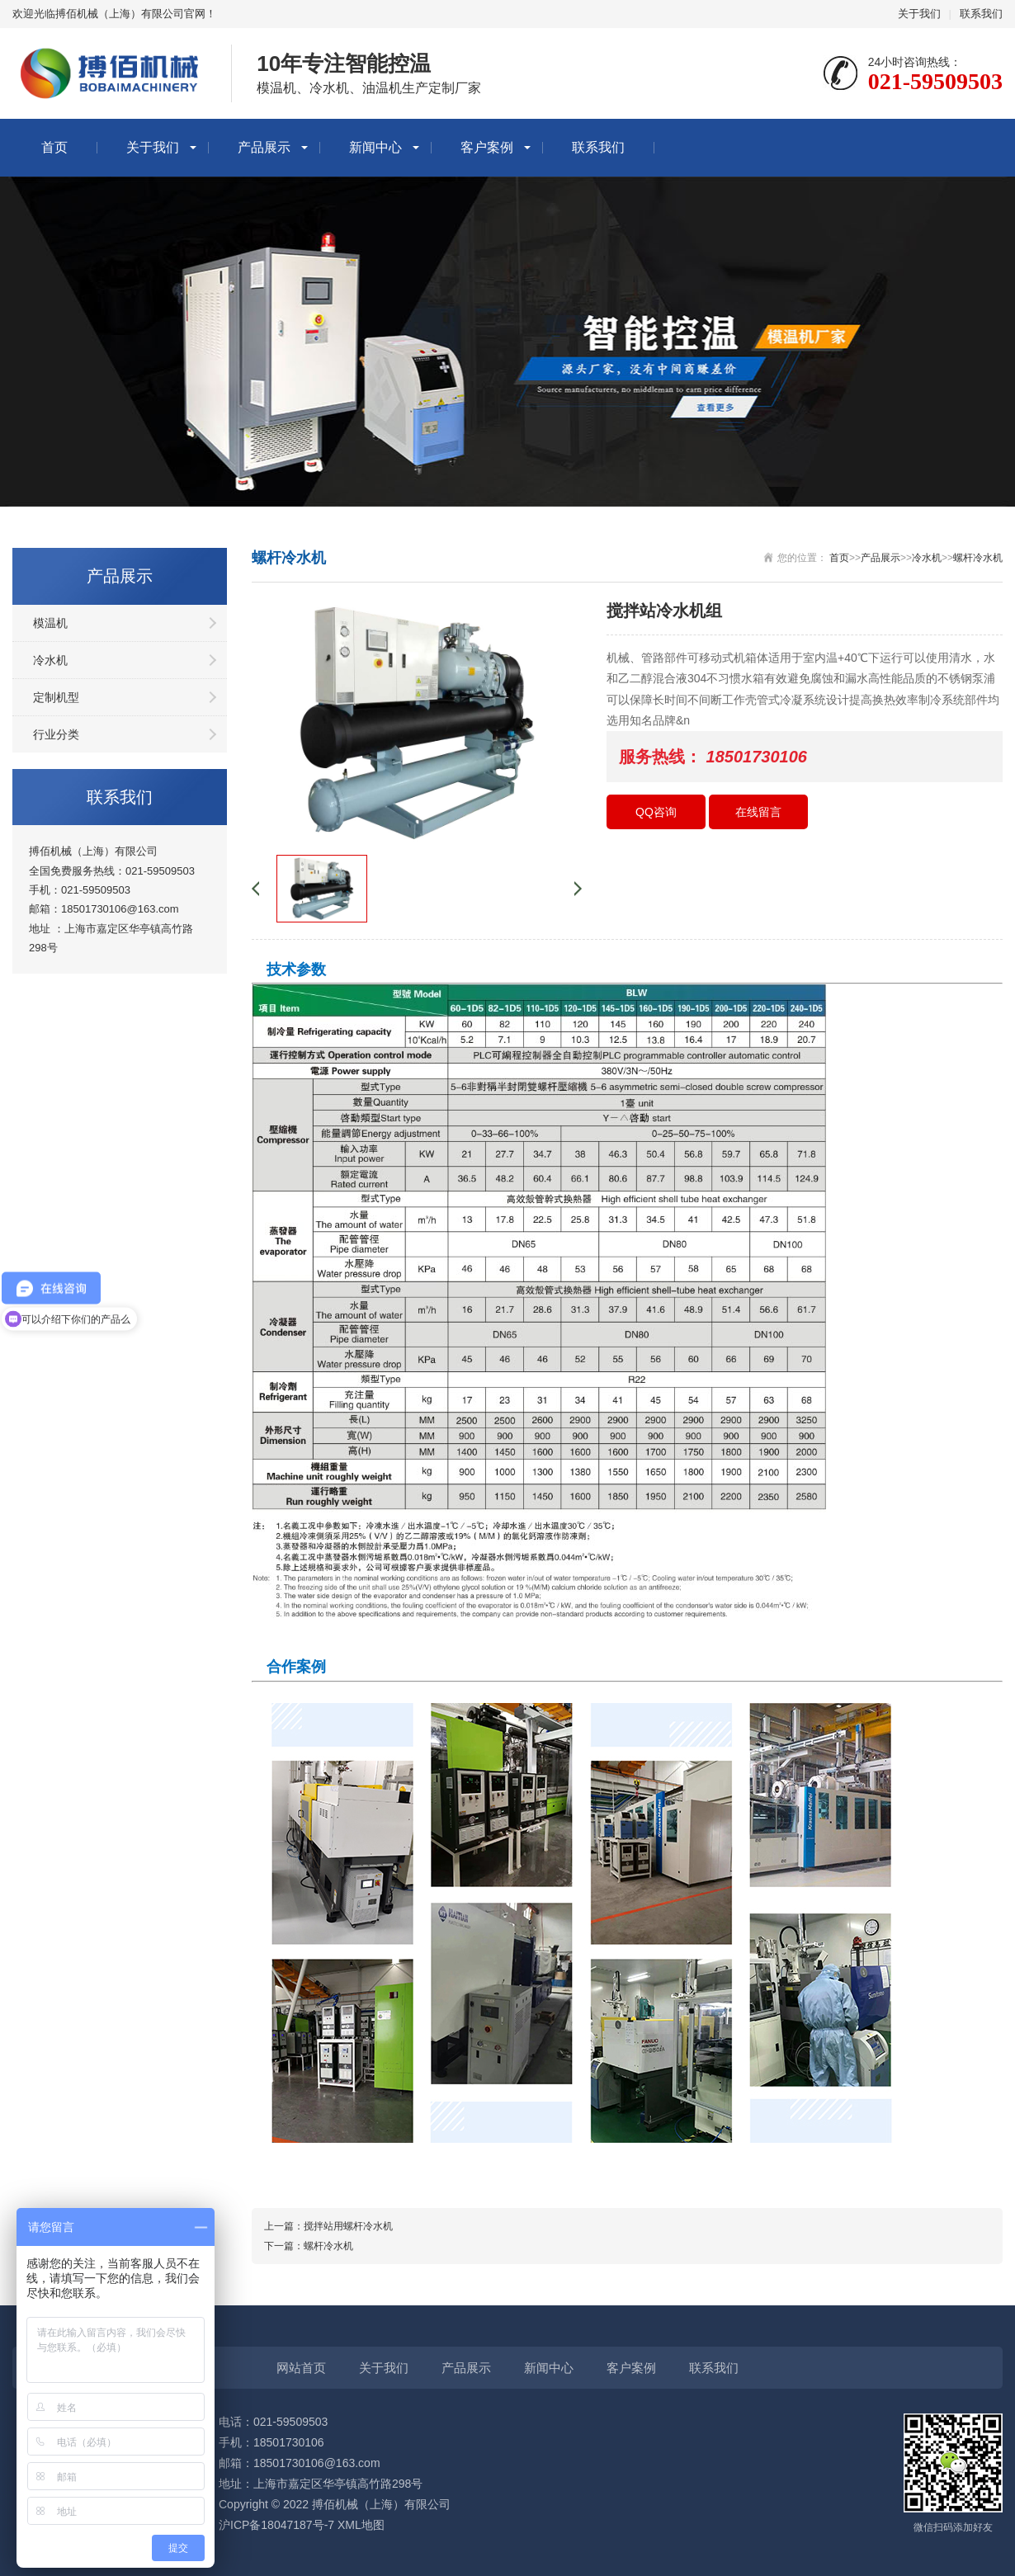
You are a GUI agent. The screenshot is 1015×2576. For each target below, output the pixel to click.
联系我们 (981, 13)
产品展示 (264, 147)
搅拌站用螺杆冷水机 (348, 2226)
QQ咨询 (656, 812)
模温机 (50, 623)
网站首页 (301, 2368)
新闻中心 (375, 147)
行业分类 (56, 734)
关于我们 (919, 13)
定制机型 (56, 697)
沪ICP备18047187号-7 (276, 2524)
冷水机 (50, 660)
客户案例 (486, 147)
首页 (54, 147)
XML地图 (361, 2524)
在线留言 (758, 812)
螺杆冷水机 (978, 558)
